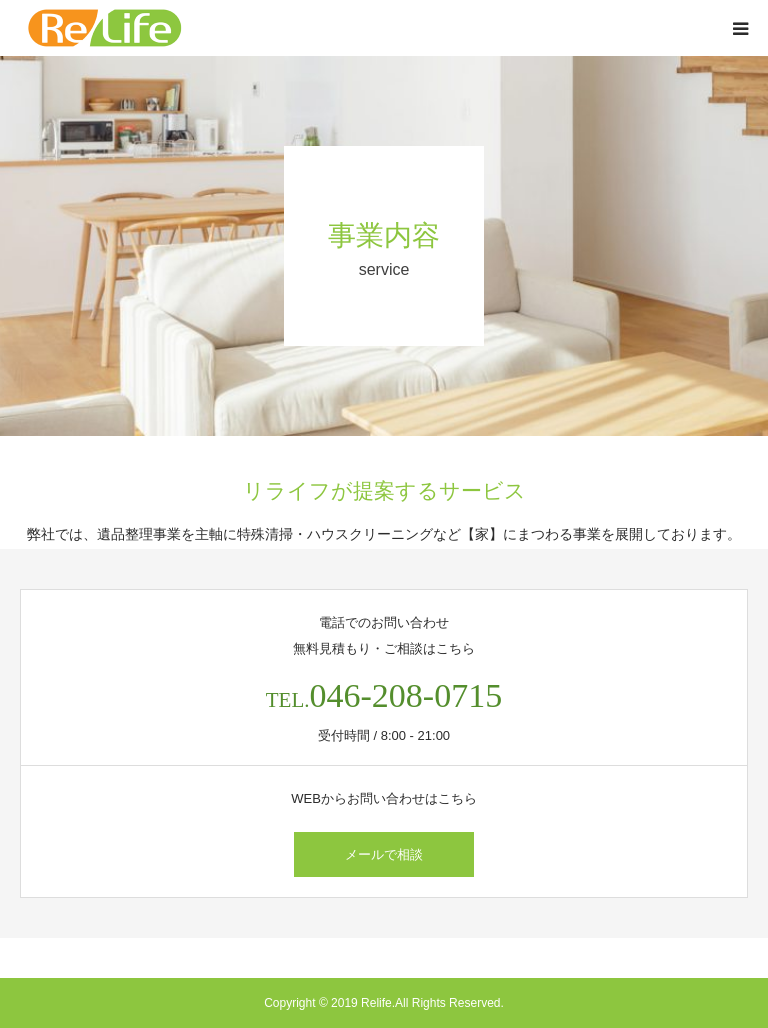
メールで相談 (384, 854)
